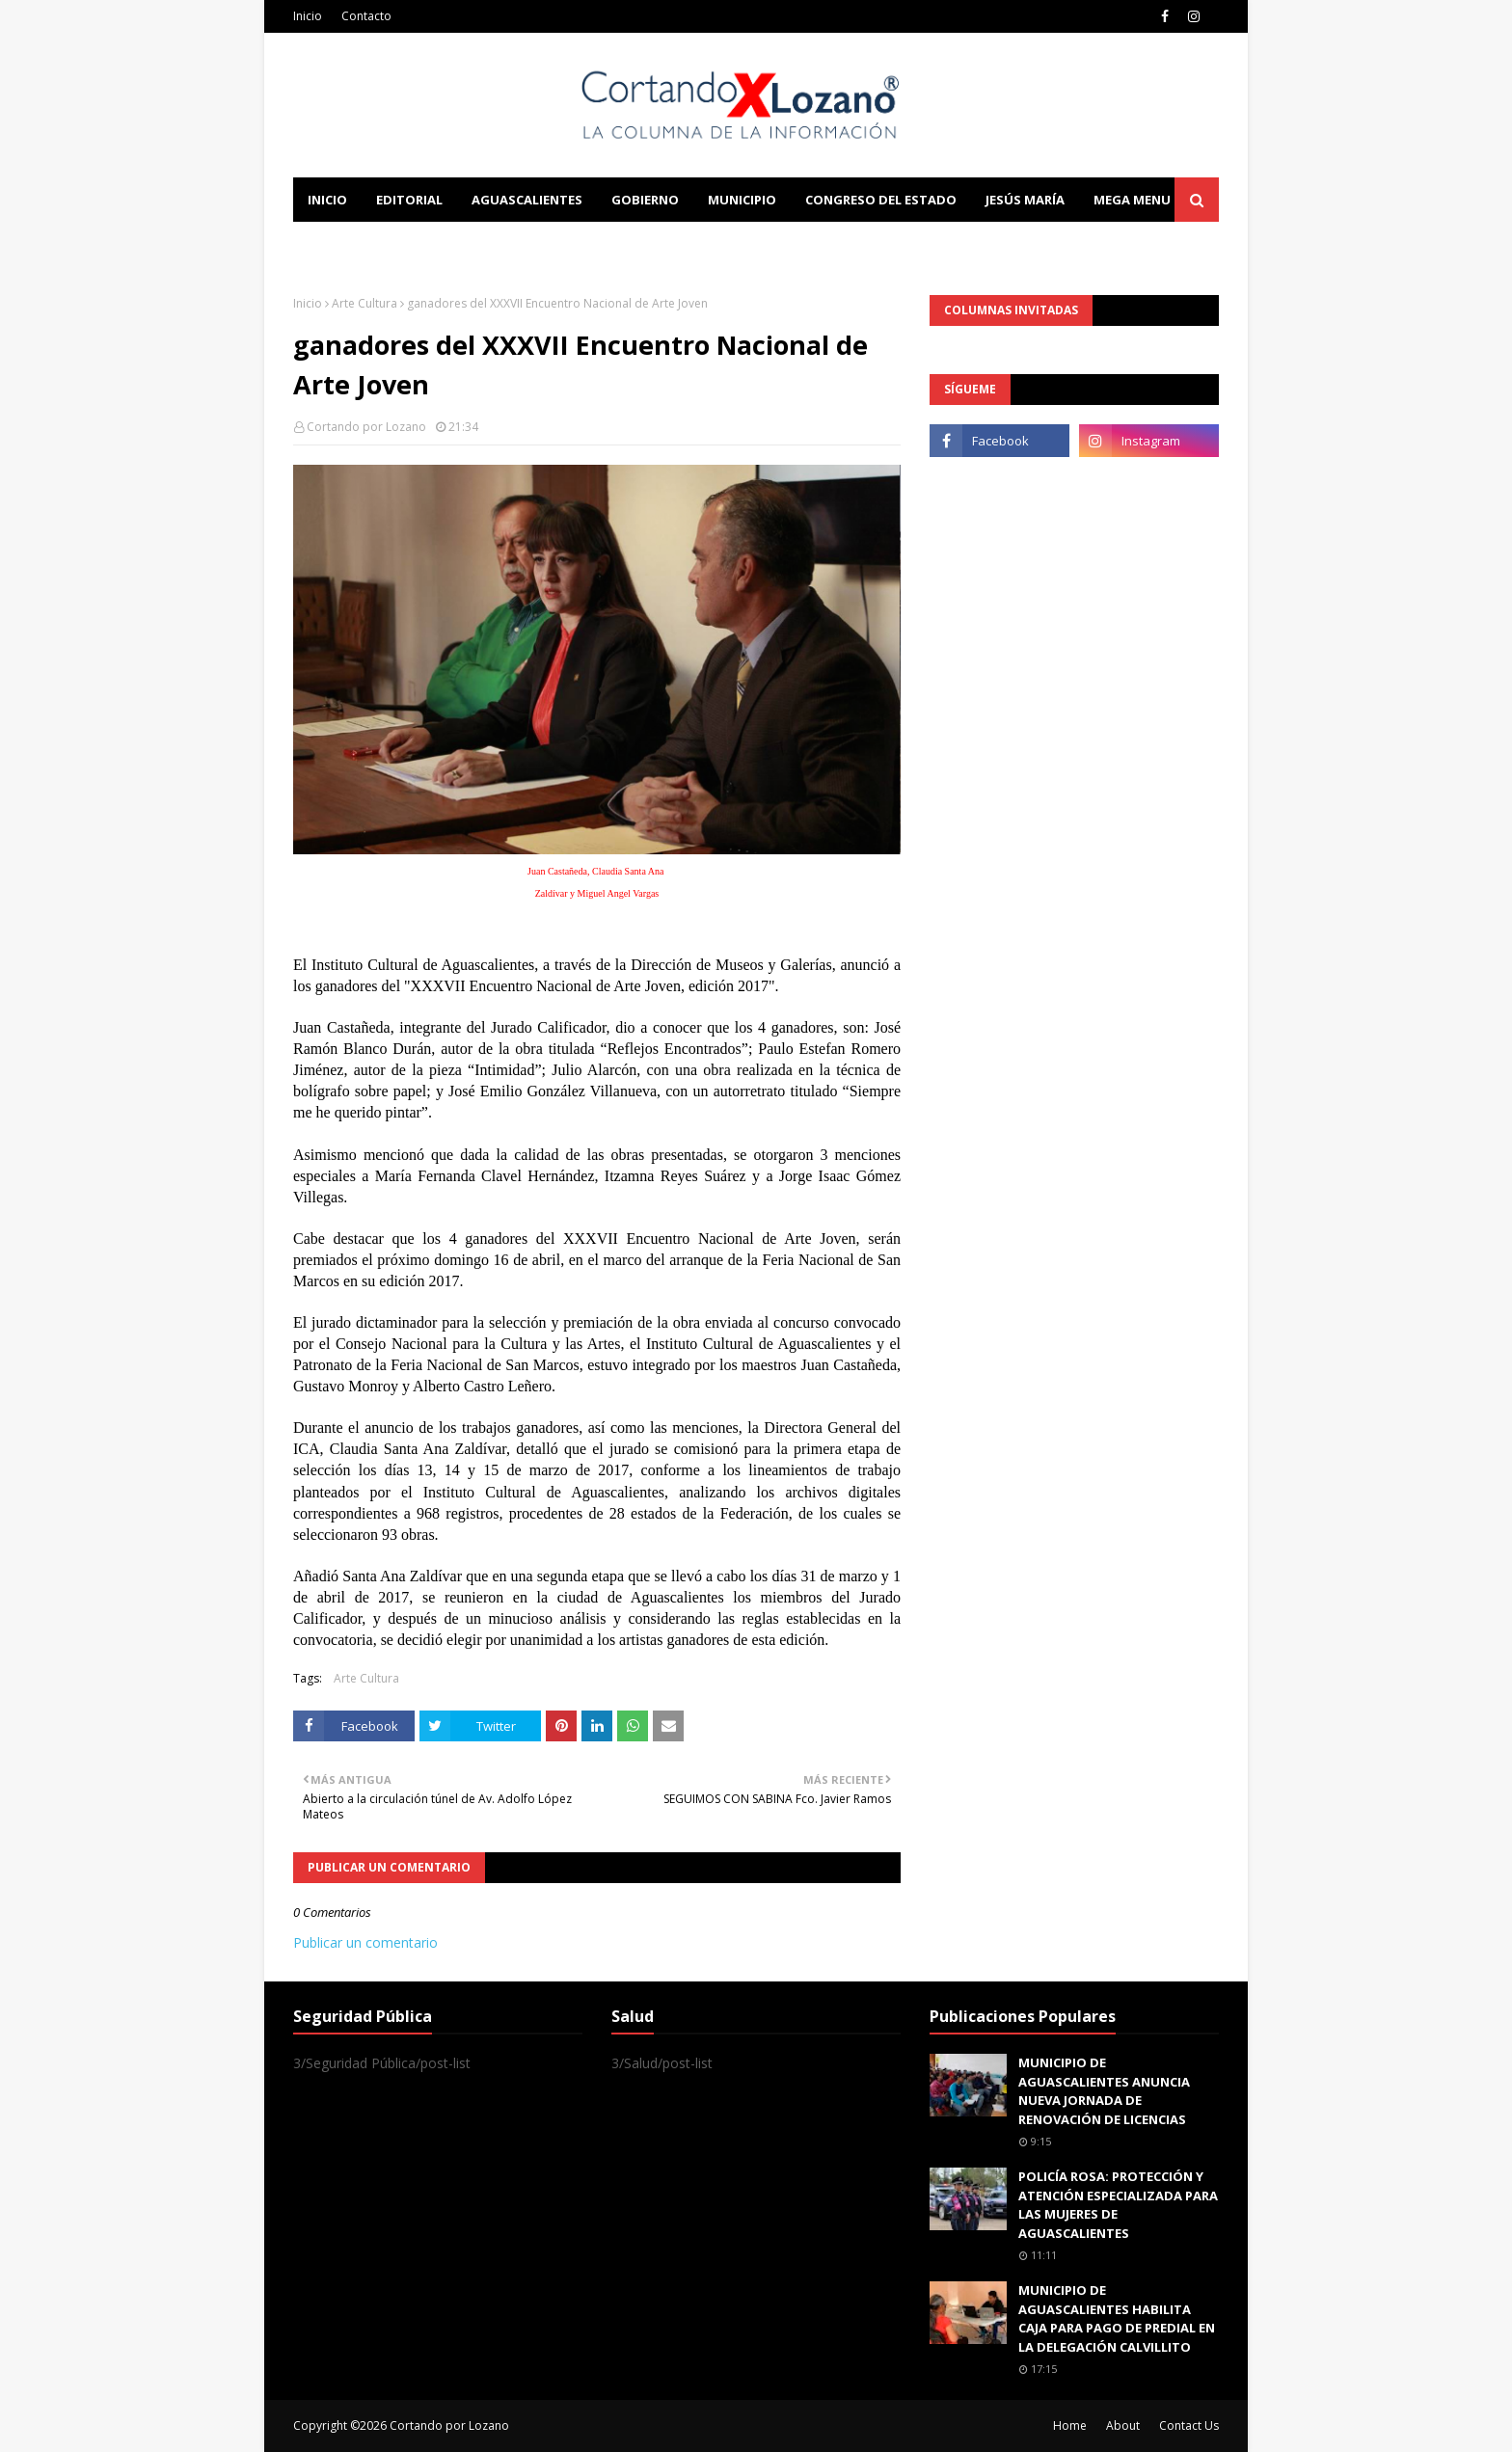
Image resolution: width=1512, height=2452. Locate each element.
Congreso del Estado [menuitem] (881, 199)
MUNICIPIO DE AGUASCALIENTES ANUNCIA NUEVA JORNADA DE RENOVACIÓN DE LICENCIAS (1104, 2091)
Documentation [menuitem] (505, 244)
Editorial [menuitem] (409, 199)
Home (1070, 2425)
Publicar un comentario (365, 1942)
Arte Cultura (364, 303)
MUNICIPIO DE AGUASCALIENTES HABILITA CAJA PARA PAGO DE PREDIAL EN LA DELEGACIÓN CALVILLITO (1116, 2318)
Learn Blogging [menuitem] (363, 244)
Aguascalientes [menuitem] (527, 199)
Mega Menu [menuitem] (1132, 199)
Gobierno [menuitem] (645, 199)
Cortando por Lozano (366, 426)
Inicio (307, 16)
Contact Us (1189, 2425)
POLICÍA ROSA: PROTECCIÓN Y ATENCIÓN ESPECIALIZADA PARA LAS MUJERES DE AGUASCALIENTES (1118, 2205)
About (1123, 2425)
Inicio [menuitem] (327, 199)
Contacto (366, 16)
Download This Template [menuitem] (694, 244)
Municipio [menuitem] (742, 199)
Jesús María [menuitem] (1025, 199)
